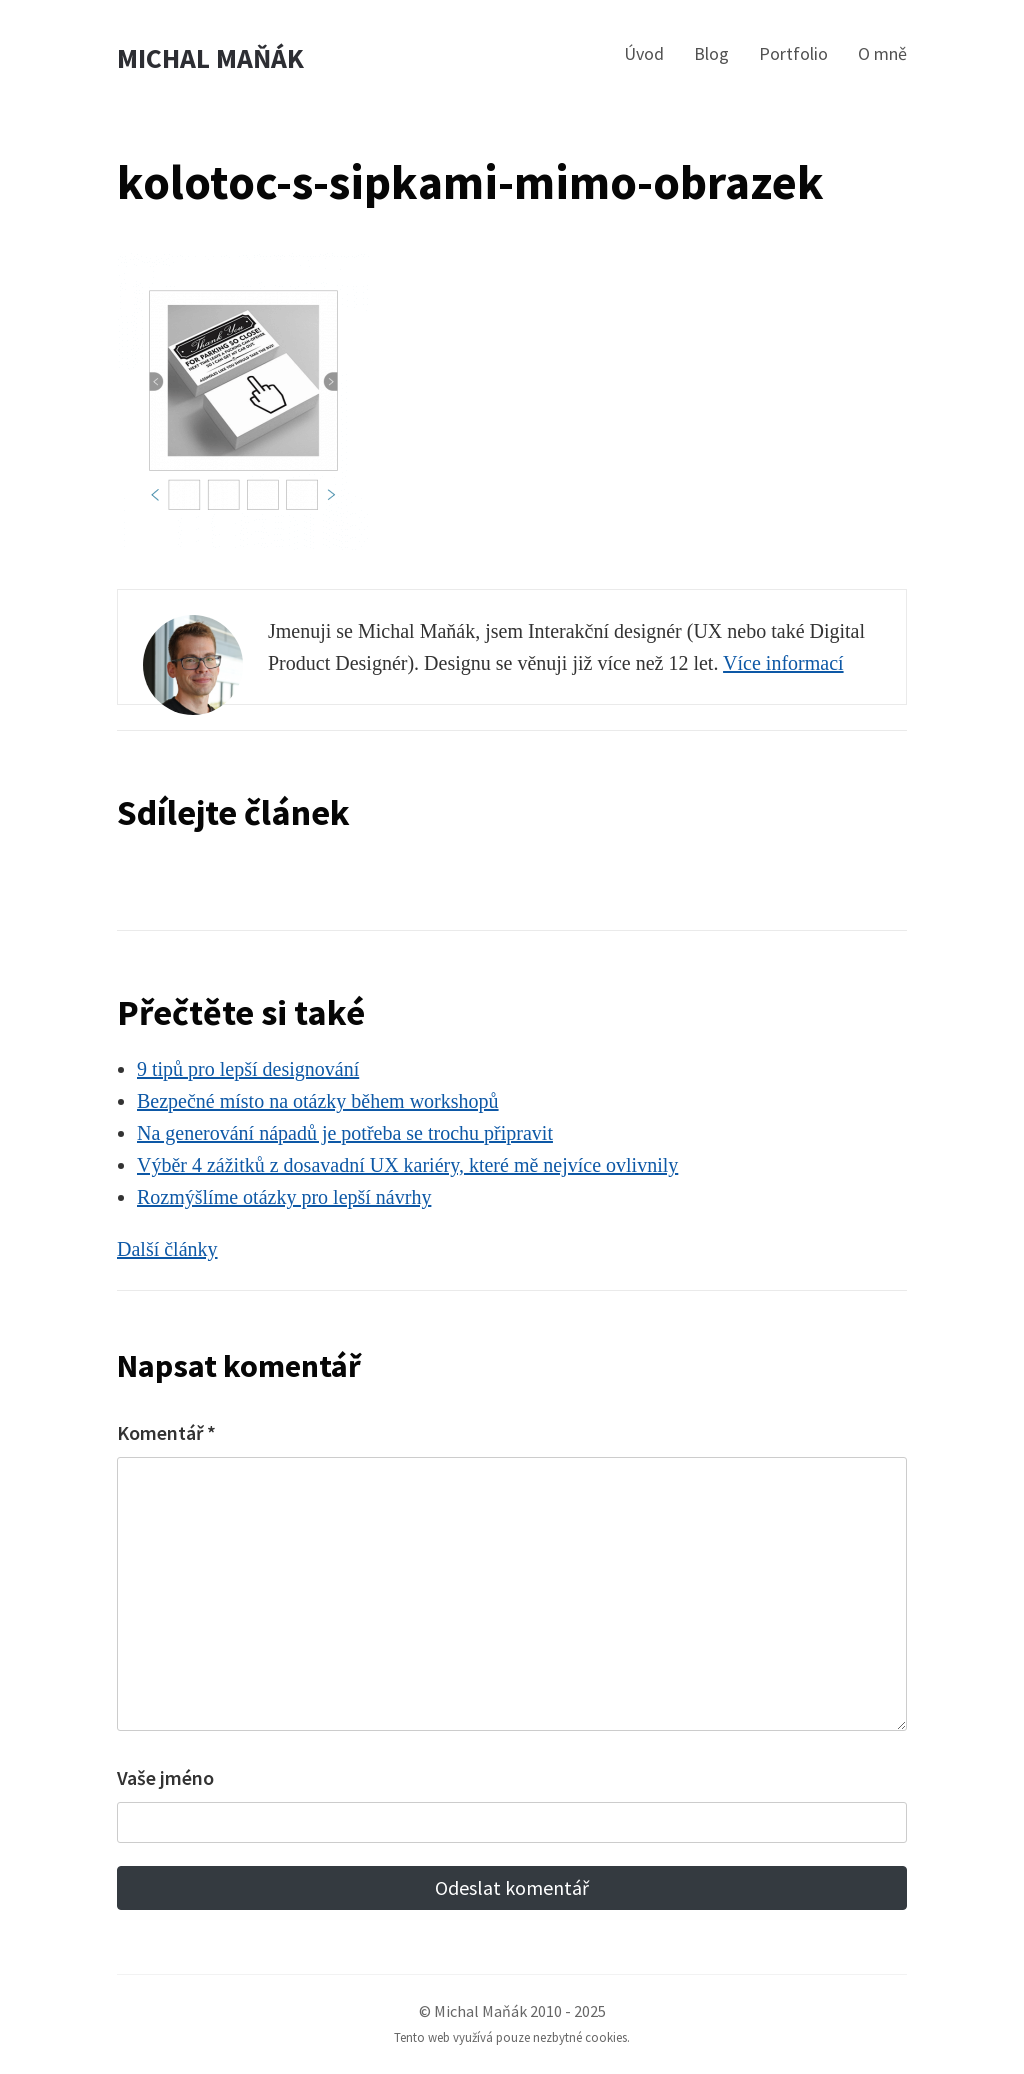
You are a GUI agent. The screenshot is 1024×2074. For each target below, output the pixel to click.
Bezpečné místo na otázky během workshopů (318, 1101)
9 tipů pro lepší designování (248, 1069)
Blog (711, 53)
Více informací (783, 663)
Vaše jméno (165, 1777)
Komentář (166, 1432)
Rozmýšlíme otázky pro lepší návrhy (284, 1197)
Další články (167, 1249)
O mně (882, 53)
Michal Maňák (210, 58)
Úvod (644, 53)
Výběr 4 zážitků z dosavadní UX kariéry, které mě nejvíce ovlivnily (407, 1165)
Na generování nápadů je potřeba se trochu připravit (345, 1133)
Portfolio (793, 53)
